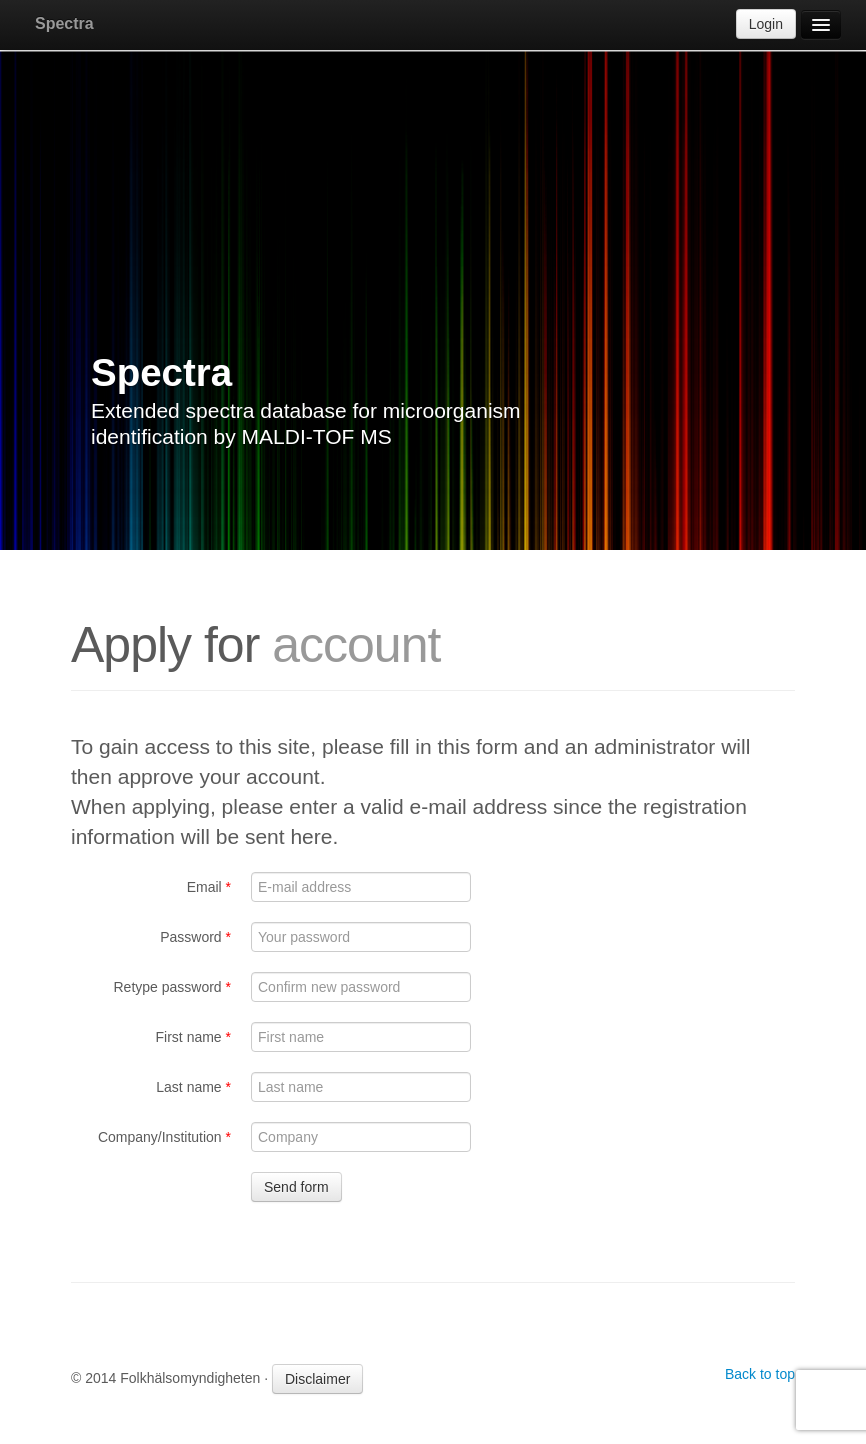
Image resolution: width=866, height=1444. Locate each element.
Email (209, 887)
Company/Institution (164, 1137)
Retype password (172, 987)
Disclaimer (317, 1379)
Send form (296, 1187)
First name (193, 1037)
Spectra (64, 23)
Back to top (760, 1374)
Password (195, 937)
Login (766, 24)
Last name (193, 1087)
